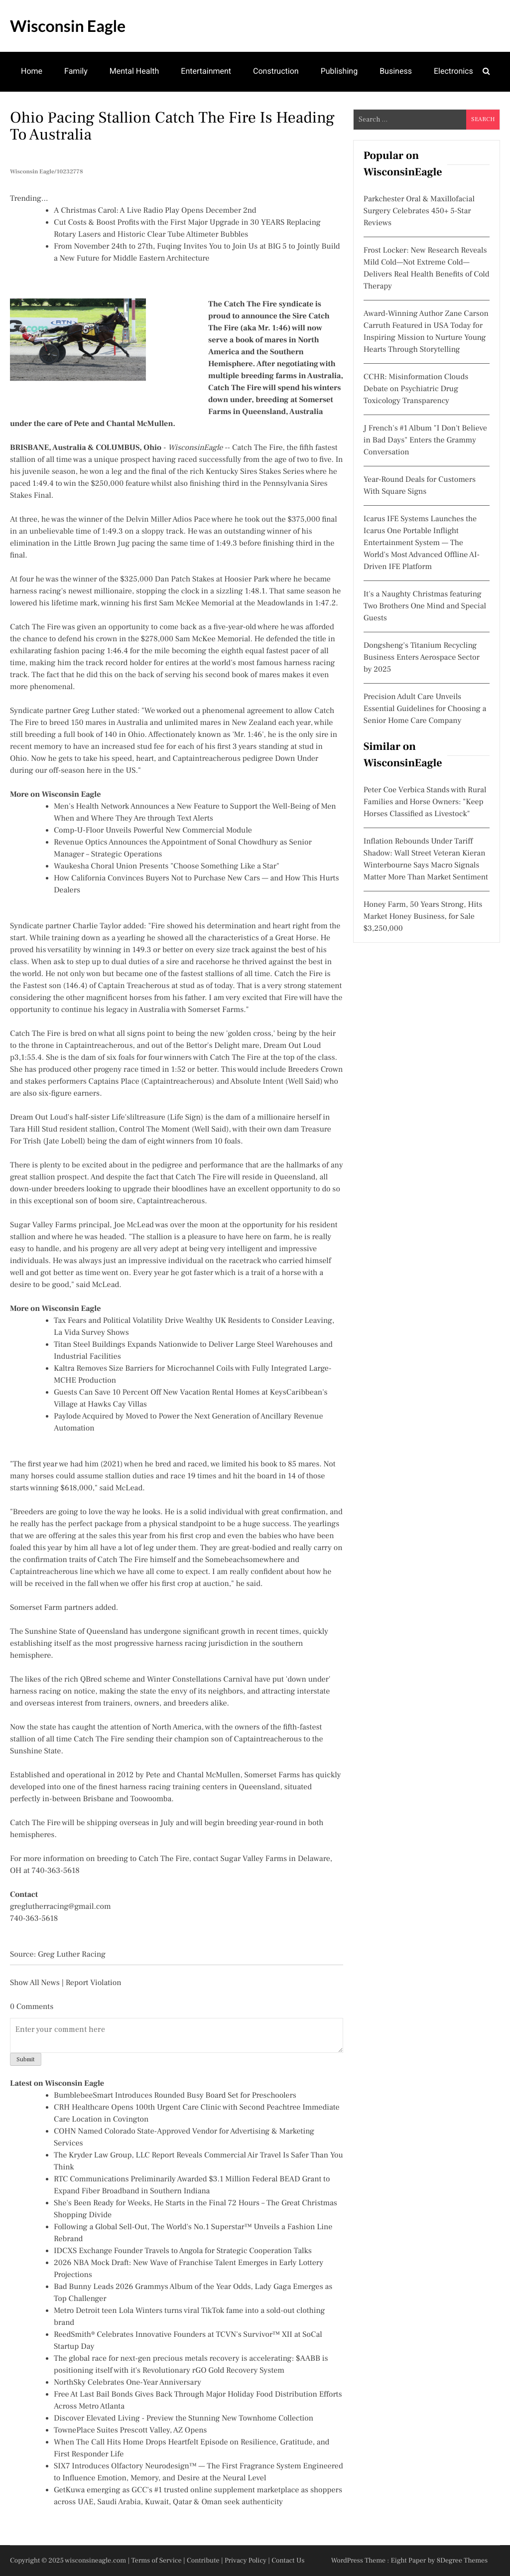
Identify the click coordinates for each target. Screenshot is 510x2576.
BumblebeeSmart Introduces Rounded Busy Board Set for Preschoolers (175, 2096)
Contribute (203, 2560)
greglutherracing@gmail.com (60, 1907)
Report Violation (94, 1983)
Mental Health (134, 71)
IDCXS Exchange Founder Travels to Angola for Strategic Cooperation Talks (183, 2251)
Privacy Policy (245, 2560)
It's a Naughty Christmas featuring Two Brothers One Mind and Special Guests (425, 606)
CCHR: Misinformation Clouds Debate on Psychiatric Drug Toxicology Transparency (416, 389)
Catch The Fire (257, 448)
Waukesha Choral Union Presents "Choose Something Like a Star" (166, 866)
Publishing (339, 71)
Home (31, 71)
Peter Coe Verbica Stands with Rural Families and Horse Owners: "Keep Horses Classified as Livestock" (425, 802)
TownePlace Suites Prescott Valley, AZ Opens (130, 2430)
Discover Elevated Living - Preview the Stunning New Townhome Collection (183, 2419)
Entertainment (206, 71)
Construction (276, 71)
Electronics (453, 71)
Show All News (35, 1983)
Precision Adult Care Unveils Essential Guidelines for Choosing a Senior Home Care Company (425, 709)
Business (396, 71)
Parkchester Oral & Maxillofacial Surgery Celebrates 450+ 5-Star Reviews (419, 211)
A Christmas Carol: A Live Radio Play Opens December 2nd (155, 211)
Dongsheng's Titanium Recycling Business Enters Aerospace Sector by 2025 (422, 658)
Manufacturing (47, 110)
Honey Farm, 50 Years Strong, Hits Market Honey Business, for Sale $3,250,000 (423, 917)
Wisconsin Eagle (68, 25)
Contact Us (287, 2560)
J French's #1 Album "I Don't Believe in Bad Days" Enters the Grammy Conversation (425, 440)
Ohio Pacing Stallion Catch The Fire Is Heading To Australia (172, 126)
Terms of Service (156, 2560)
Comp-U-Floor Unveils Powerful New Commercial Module (153, 831)
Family (76, 71)
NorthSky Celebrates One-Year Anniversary (127, 2383)
